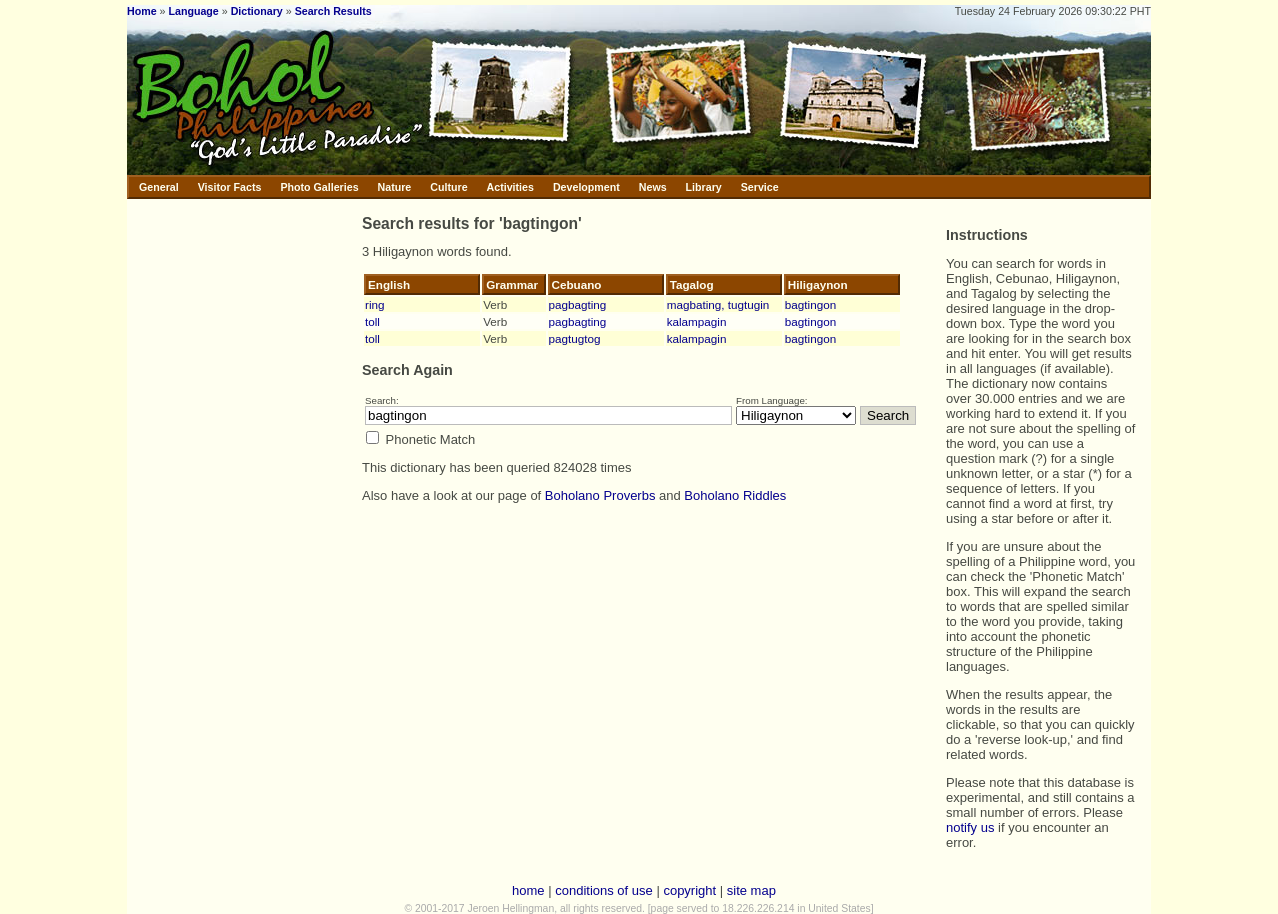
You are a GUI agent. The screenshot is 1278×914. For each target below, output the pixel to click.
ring (375, 304)
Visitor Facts (230, 187)
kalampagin (697, 321)
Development (586, 187)
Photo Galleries (319, 187)
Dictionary (257, 11)
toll (372, 321)
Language (193, 11)
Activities (510, 187)
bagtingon (810, 304)
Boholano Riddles (735, 495)
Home (142, 11)
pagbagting (578, 304)
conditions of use (604, 890)
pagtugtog (575, 338)
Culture (448, 187)
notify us (970, 827)
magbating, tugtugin (718, 304)
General (159, 187)
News (653, 187)
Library (704, 187)
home (528, 890)
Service (760, 187)
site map (751, 890)
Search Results (333, 11)
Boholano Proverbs (600, 495)
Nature (395, 187)
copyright (689, 890)
